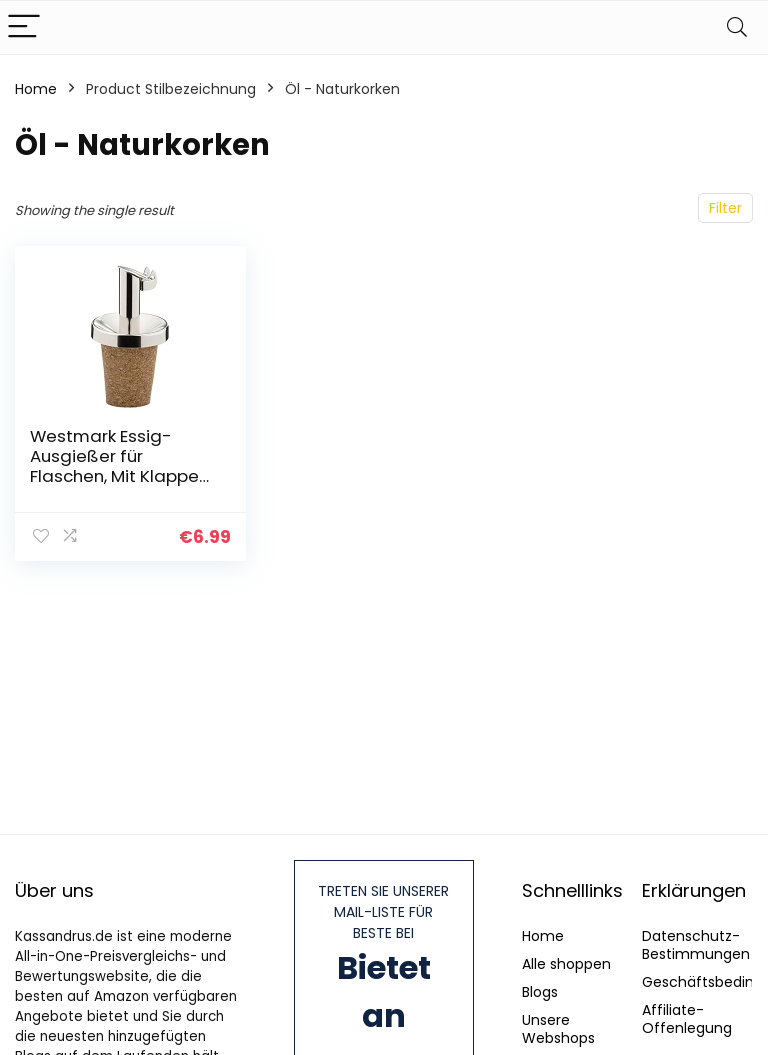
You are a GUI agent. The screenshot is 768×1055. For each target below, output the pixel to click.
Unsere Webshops (558, 1029)
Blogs (540, 992)
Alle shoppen (566, 964)
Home (36, 89)
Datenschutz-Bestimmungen (696, 945)
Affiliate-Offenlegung (687, 1019)
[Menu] (24, 27)
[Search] (737, 27)
